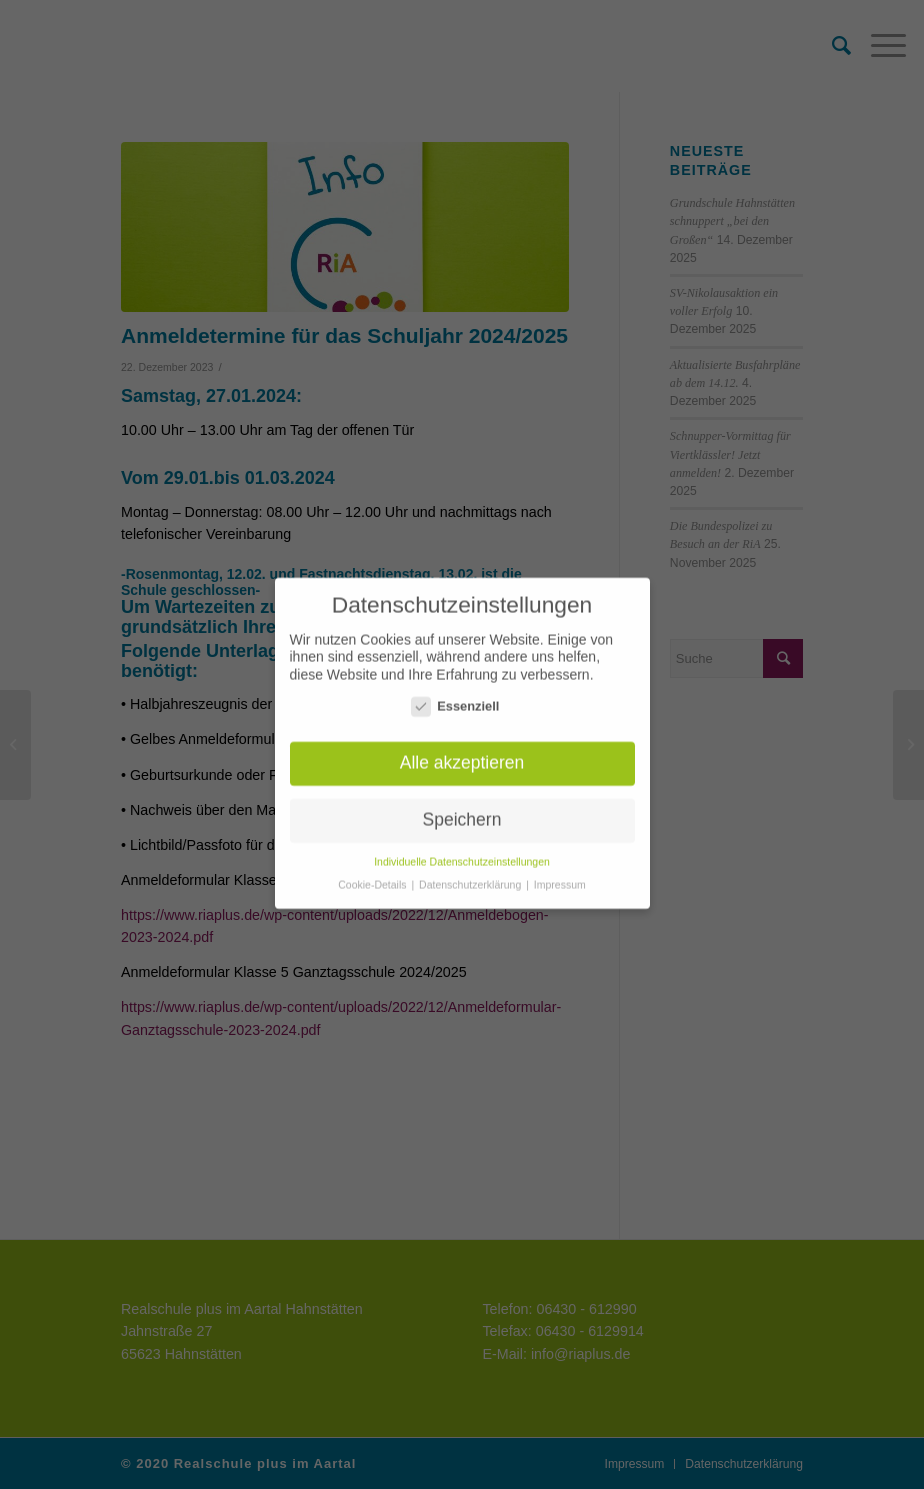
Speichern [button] (462, 810)
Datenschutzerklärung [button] (471, 875)
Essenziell (455, 696)
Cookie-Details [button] (373, 875)
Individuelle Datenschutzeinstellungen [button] (462, 852)
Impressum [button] (560, 875)
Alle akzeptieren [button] (462, 753)
